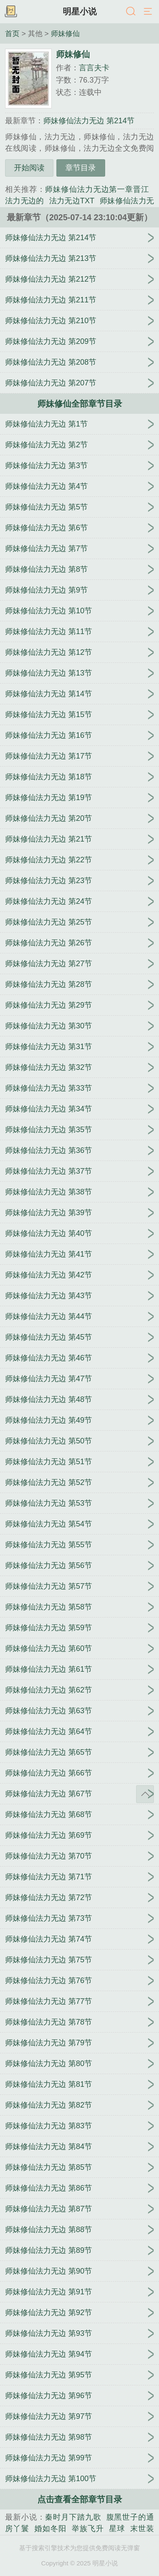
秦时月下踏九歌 (73, 2517)
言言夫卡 (94, 68)
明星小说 (80, 11)
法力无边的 (24, 201)
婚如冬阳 (50, 2528)
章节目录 (80, 167)
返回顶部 (145, 1794)
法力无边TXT (72, 201)
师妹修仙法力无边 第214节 (88, 120)
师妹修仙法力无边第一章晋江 (97, 189)
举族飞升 (88, 2528)
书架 (10, 12)
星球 (117, 2528)
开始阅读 (29, 167)
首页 (12, 33)
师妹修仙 (65, 33)
